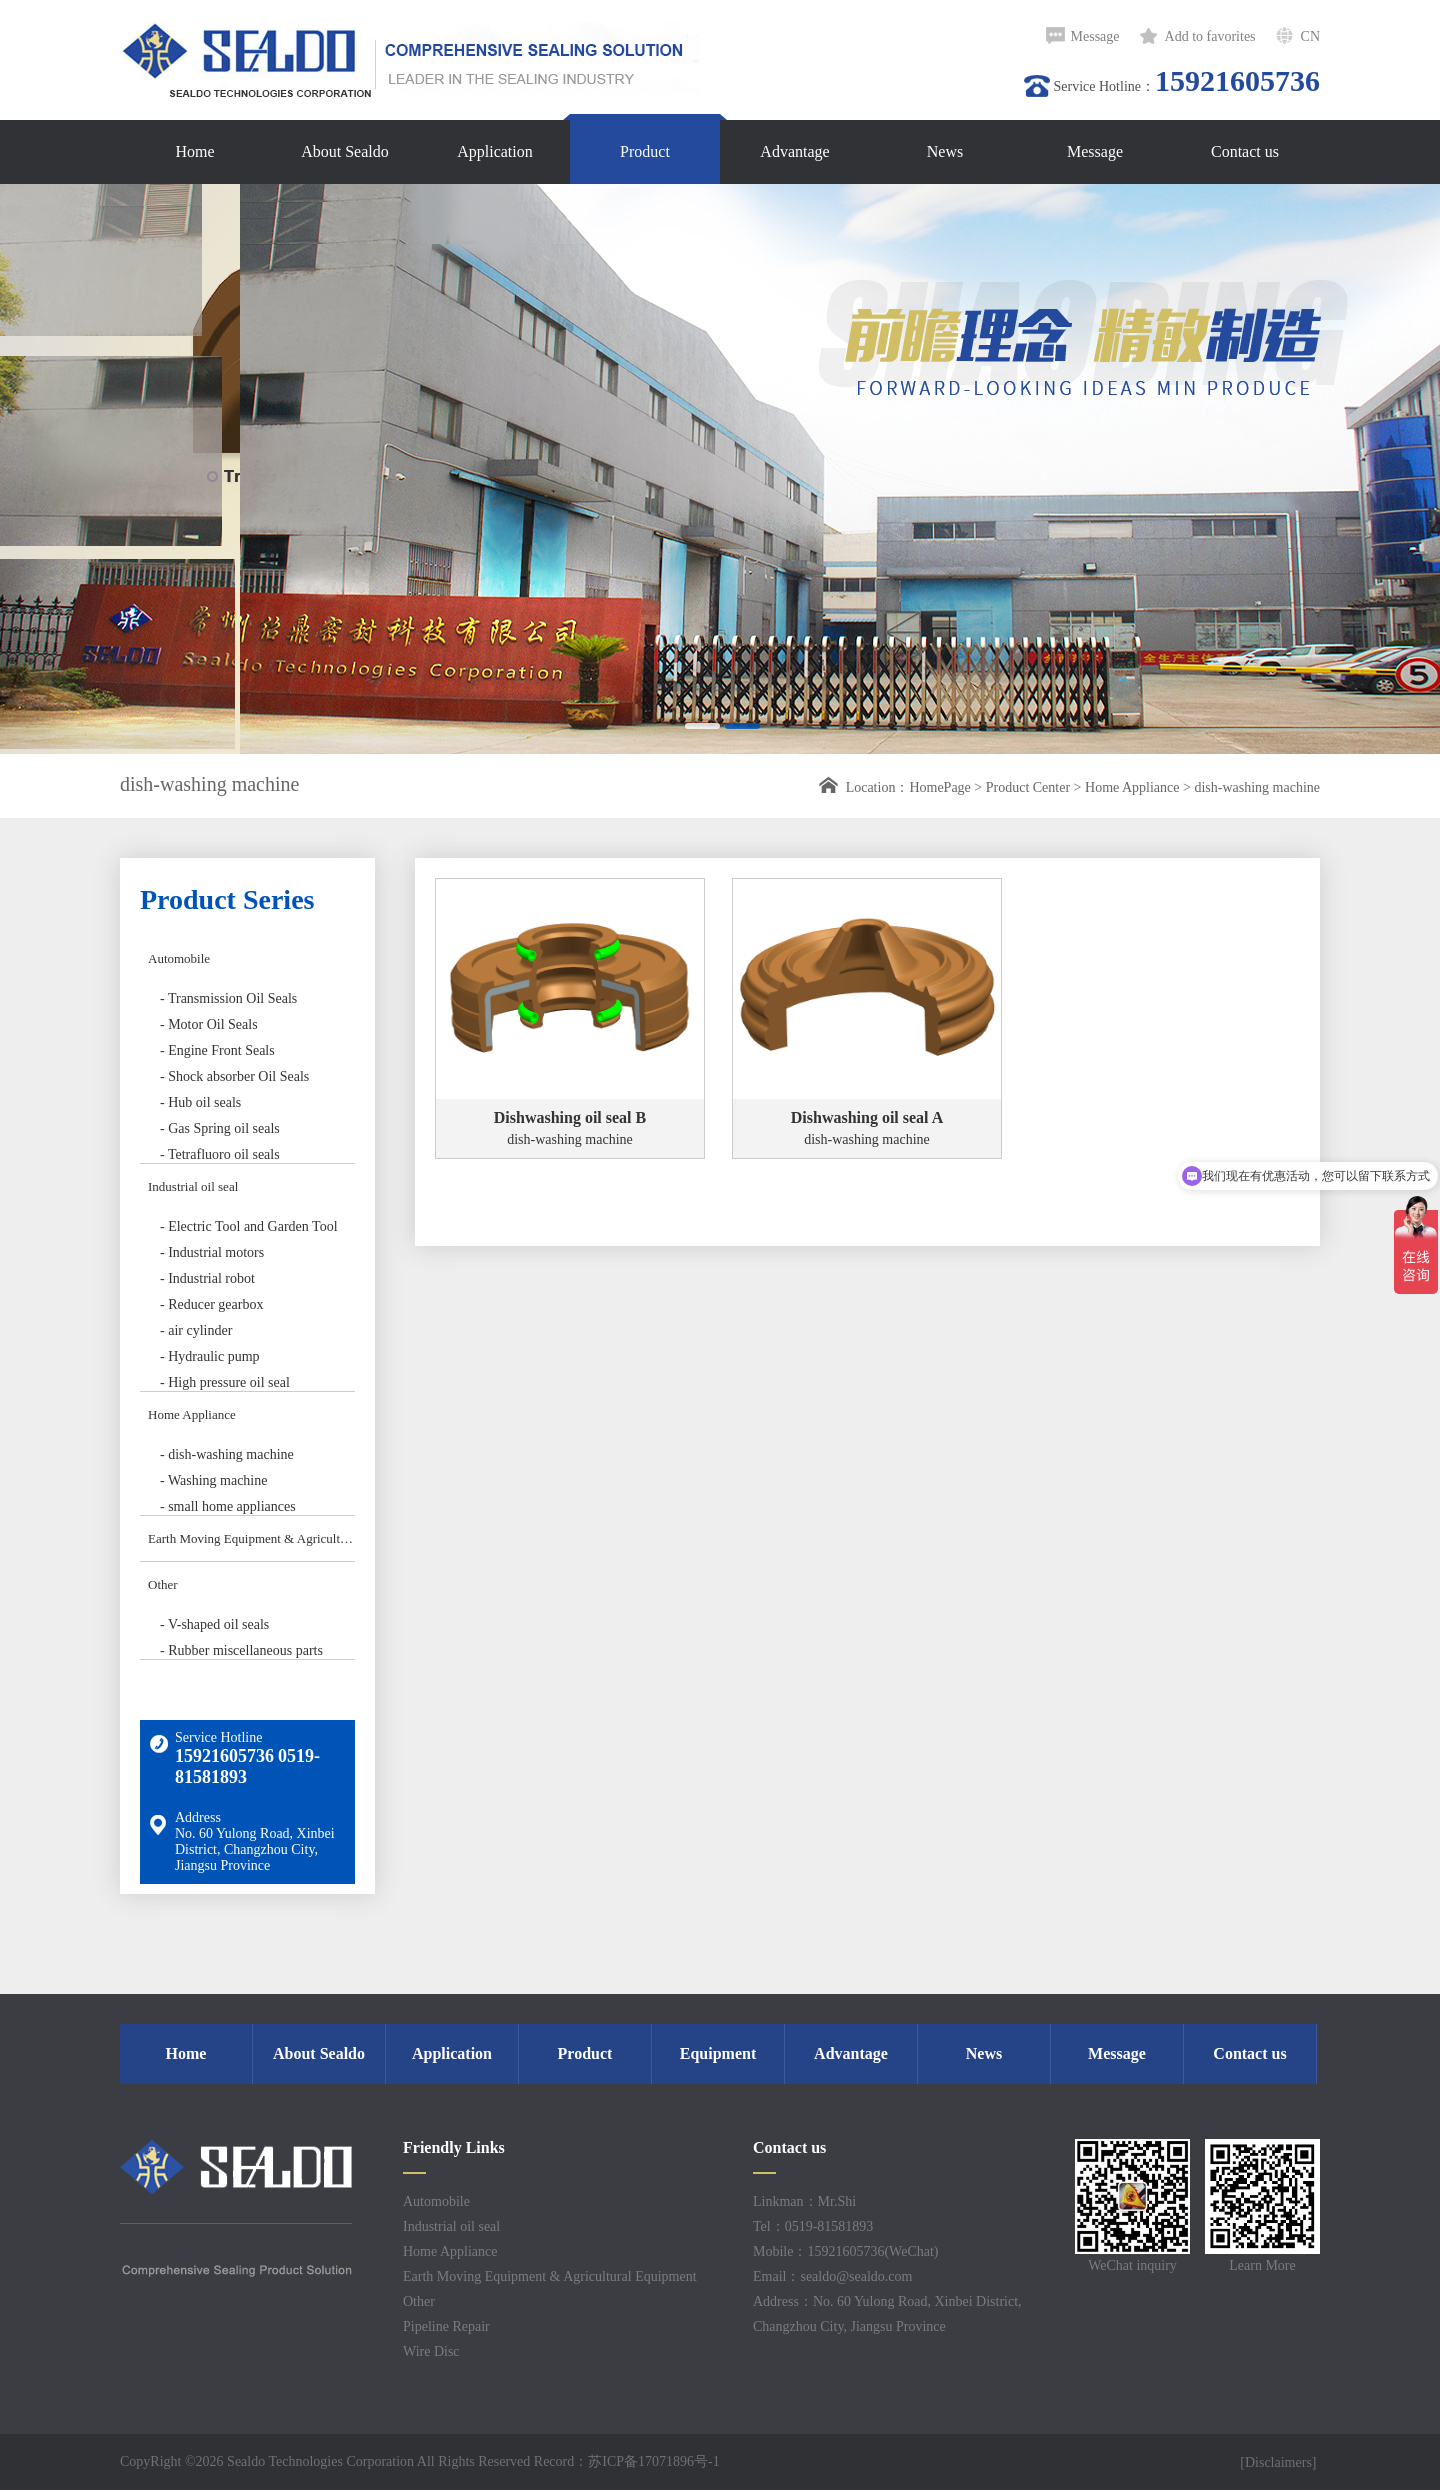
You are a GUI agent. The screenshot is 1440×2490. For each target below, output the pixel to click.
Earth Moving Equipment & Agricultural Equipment (251, 1538)
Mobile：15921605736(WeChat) (846, 2251)
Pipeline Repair (446, 2326)
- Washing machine (213, 1480)
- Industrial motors (212, 1252)
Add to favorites (1210, 36)
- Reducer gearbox (211, 1304)
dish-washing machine (1257, 787)
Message (1095, 36)
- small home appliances (228, 1506)
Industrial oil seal (193, 1186)
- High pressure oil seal (225, 1382)
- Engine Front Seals (217, 1050)
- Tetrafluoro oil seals (220, 1154)
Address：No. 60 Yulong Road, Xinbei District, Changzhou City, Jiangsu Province (887, 2314)
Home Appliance (1132, 787)
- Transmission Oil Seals (228, 998)
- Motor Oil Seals (209, 1024)
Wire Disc (431, 2351)
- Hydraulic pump (210, 1356)
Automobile (179, 958)
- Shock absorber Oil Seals (234, 1076)
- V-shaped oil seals (214, 1624)
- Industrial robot (207, 1278)
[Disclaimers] (1280, 2462)
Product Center (1028, 787)
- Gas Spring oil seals (220, 1128)
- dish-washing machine (227, 1454)
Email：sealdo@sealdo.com (832, 2276)
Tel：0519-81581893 (813, 2226)
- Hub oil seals (200, 1102)
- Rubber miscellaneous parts (241, 1650)
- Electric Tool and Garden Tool (249, 1226)
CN (1310, 36)
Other (163, 1584)
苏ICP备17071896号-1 (653, 2461)
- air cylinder (196, 1330)
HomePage (939, 787)
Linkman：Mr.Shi (804, 2201)
